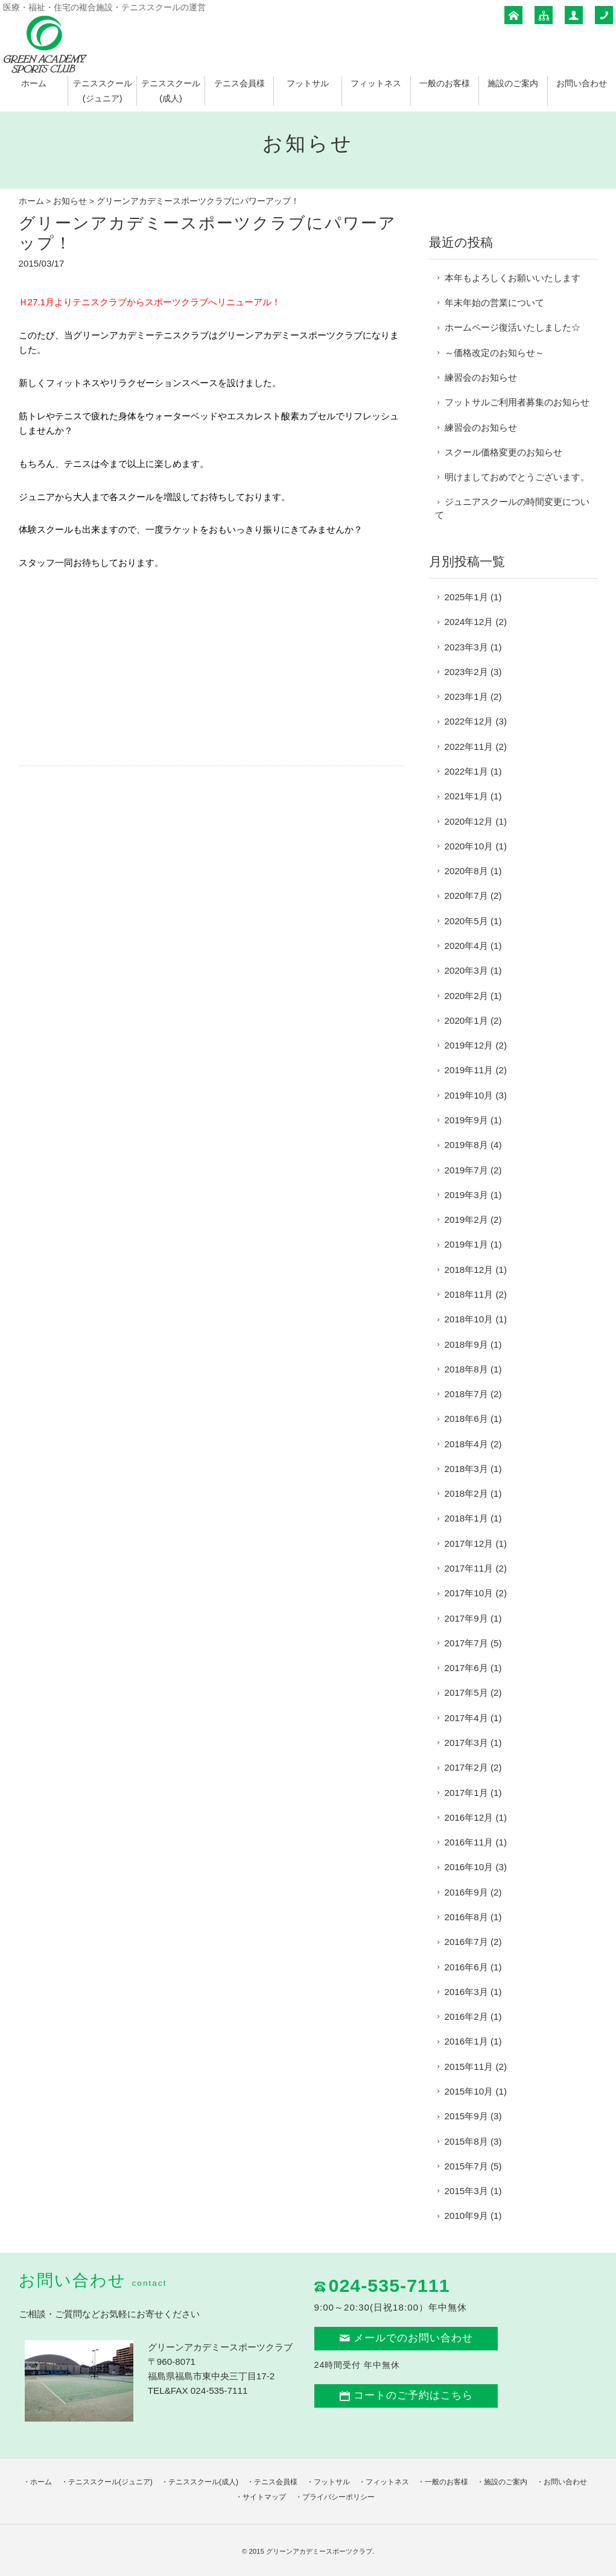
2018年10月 (469, 1319)
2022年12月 (469, 721)
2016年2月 (466, 2016)
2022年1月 (466, 771)
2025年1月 (466, 597)
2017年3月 (466, 1742)
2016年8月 (466, 1917)
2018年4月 (466, 1444)
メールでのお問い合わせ (406, 2338)
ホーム (33, 83)
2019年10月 (469, 1095)
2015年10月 (469, 2091)
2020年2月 (466, 996)
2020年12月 (469, 821)
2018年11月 (469, 1294)
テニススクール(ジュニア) (110, 2482)
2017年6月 (466, 1668)
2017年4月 (466, 1718)
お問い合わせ (581, 83)
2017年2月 (466, 1767)
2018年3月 (466, 1469)
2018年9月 (466, 1344)
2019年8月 (466, 1145)
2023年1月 (466, 696)
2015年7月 (466, 2166)
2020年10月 (469, 846)
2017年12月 (469, 1543)
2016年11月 (469, 1842)
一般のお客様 (444, 83)
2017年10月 (469, 1593)
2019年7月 (466, 1170)
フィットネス (376, 83)
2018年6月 (466, 1418)
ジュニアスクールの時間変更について (512, 507)
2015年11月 (469, 2066)
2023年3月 (466, 647)
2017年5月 (466, 1692)
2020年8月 (466, 871)
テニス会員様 (239, 83)
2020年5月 (466, 921)
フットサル (308, 83)
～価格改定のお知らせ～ (494, 352)
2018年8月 (466, 1369)
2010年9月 (466, 2215)
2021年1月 (466, 796)
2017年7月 (466, 1643)
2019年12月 (469, 1045)
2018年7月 (466, 1394)
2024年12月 (469, 622)
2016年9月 (466, 1892)
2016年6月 (466, 1967)
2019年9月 (466, 1120)
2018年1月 (466, 1518)
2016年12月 (469, 1817)
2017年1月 (466, 1793)
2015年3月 (466, 2191)
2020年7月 (466, 895)
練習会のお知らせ (481, 377)
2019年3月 (466, 1195)
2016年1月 (466, 2041)
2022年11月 (469, 746)
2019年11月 (469, 1070)
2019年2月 (466, 1219)
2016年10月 (469, 1867)
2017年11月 (469, 1568)
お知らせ (70, 201)
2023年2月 (466, 672)
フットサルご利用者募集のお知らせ (517, 402)
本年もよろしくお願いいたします (512, 278)
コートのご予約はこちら (406, 2395)
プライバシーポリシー (338, 2497)
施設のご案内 (512, 83)
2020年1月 (466, 1020)
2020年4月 (466, 946)
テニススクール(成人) (203, 2482)
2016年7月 (466, 1942)
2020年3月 (466, 970)
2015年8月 (466, 2141)
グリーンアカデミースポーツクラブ (319, 2551)
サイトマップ (264, 2497)
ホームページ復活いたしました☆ (512, 327)
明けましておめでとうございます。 (517, 477)
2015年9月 (466, 2116)
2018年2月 (466, 1493)
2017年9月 (466, 1618)
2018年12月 (469, 1269)
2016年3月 (466, 1992)
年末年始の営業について (494, 302)
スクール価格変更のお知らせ (503, 452)
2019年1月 (466, 1244)
